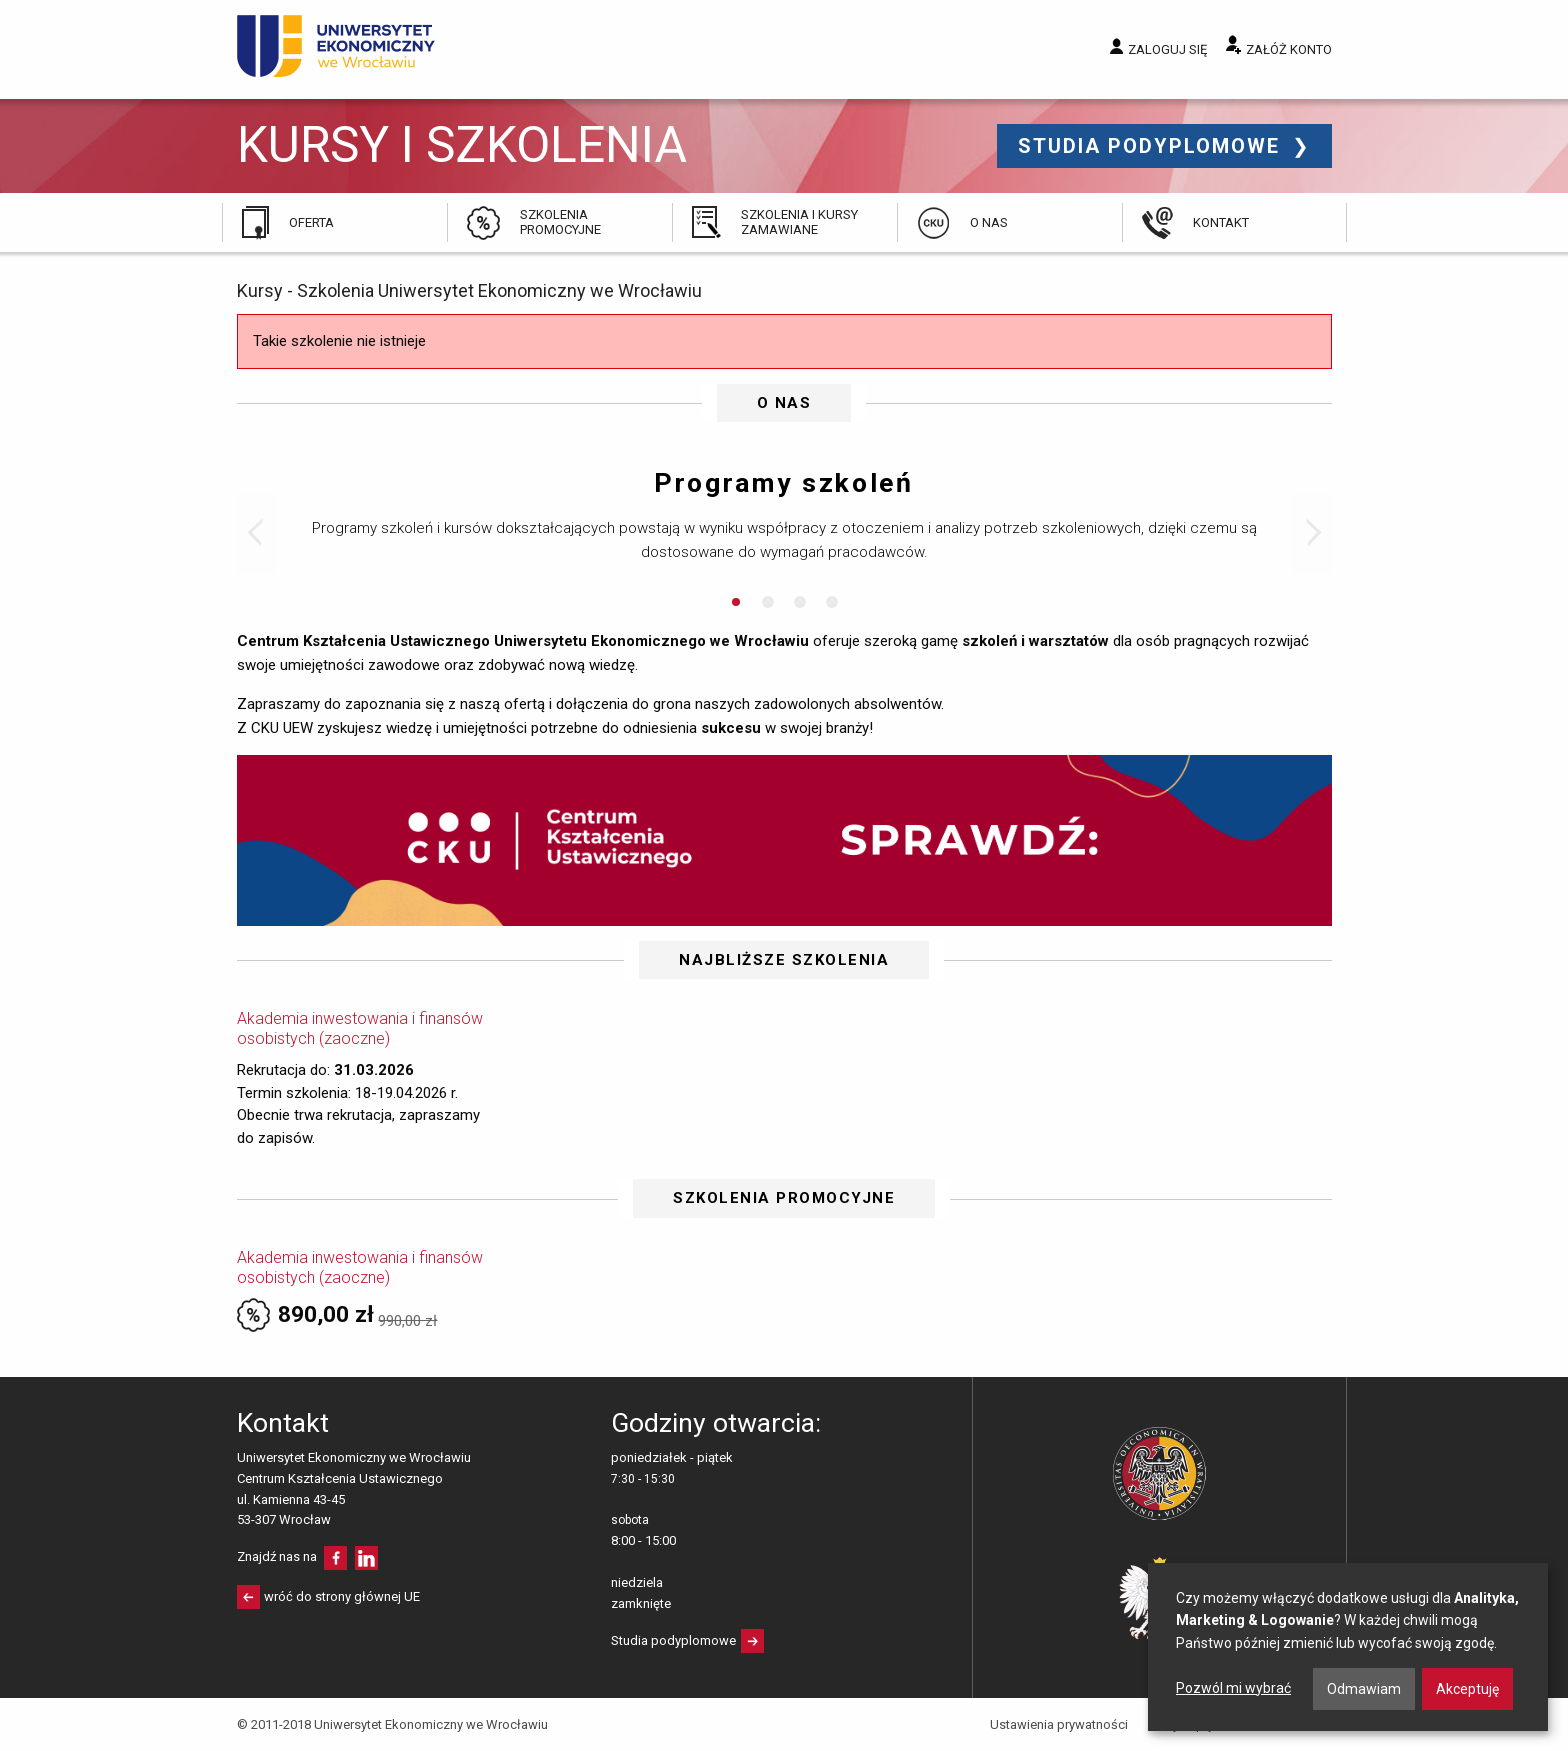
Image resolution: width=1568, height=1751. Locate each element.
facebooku (335, 1558)
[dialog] (1348, 1647)
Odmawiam (1364, 1689)
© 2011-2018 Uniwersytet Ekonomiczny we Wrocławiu (392, 1724)
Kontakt (1221, 222)
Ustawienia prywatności (1059, 1724)
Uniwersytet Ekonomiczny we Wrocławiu (336, 46)
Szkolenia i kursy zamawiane (799, 221)
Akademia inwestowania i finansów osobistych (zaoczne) (360, 1028)
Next (1312, 533)
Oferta (311, 222)
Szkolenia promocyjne (560, 221)
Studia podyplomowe (1152, 146)
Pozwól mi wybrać (1233, 1688)
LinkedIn (366, 1558)
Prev (257, 533)
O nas (989, 222)
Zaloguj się (1167, 49)
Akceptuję (1467, 1689)
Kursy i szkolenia (462, 145)
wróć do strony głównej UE (342, 1596)
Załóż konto (1289, 49)
